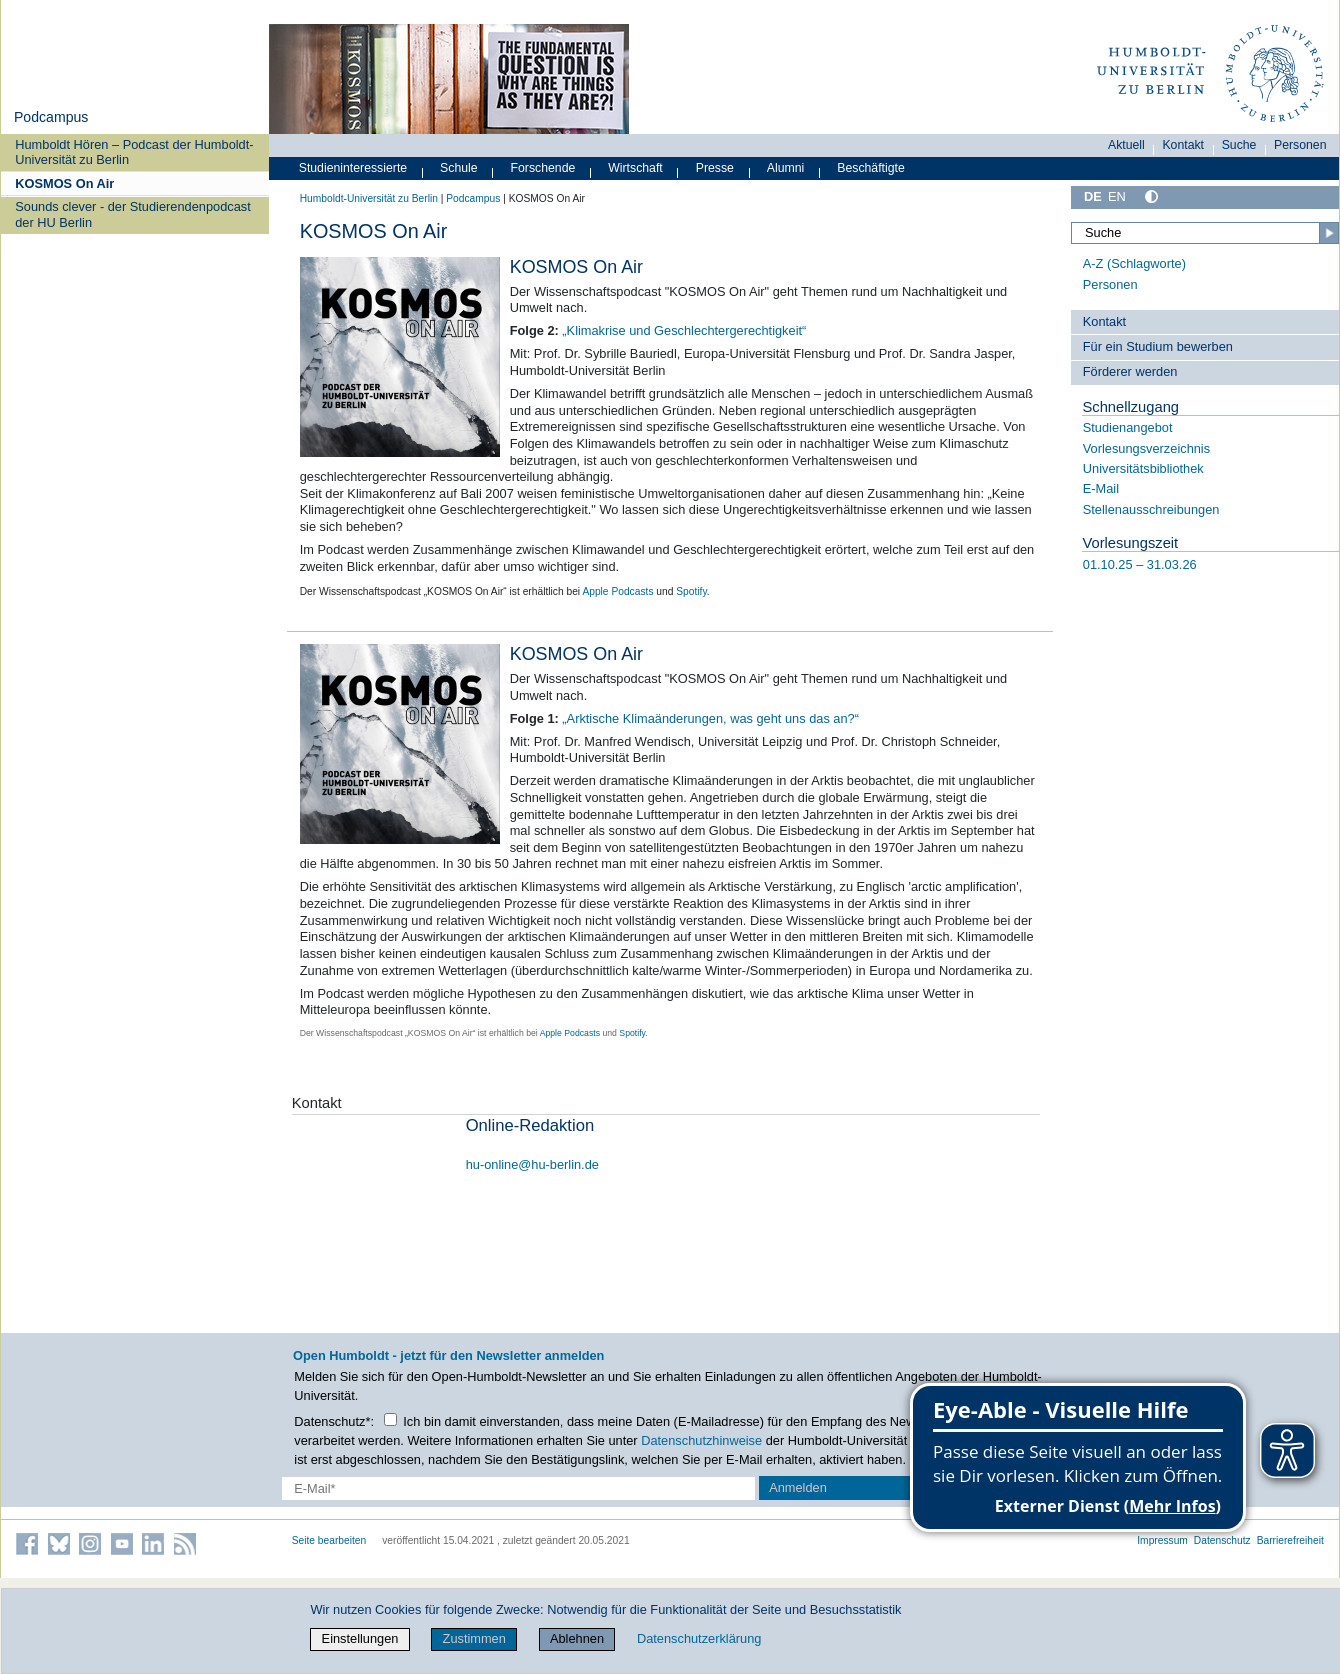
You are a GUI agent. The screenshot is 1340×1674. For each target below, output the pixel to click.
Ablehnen (577, 1638)
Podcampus (51, 117)
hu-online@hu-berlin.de (532, 1164)
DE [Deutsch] (1093, 196)
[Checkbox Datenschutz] (390, 1419)
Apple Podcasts (617, 591)
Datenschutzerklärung (699, 1638)
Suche (1239, 145)
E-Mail (1101, 488)
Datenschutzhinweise (701, 1440)
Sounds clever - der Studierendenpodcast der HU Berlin (132, 214)
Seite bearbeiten (329, 1540)
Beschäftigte (871, 168)
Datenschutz (1222, 1540)
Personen (1300, 145)
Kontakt (1183, 145)
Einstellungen (360, 1638)
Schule (459, 168)
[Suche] (1205, 233)
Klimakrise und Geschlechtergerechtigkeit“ (687, 330)
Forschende (543, 168)
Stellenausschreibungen (1151, 509)
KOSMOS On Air (64, 183)
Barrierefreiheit (1290, 1540)
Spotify (691, 591)
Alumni (786, 168)
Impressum (1162, 1540)
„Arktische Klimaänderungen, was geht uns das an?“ (710, 718)
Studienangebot (1128, 427)
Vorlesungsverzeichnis (1146, 448)
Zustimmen (474, 1638)
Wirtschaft (635, 168)
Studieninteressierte (353, 168)
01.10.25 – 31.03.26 (1140, 564)
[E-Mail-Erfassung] (519, 1488)
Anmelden (798, 1487)
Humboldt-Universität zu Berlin (369, 198)
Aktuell (1126, 145)
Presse (715, 168)
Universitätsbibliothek (1143, 468)
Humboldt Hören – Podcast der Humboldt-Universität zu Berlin (134, 152)
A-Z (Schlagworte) (1134, 263)
